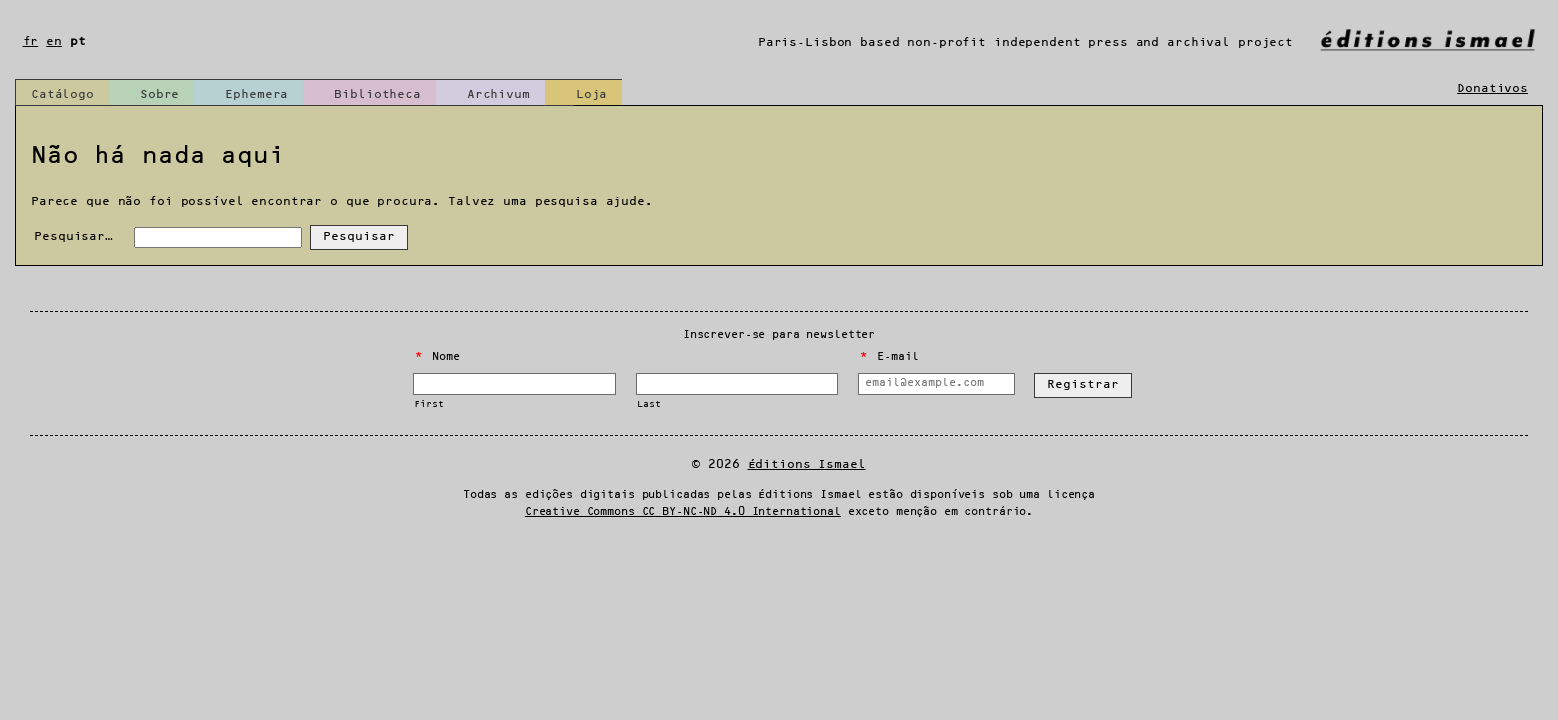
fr (31, 41)
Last (648, 404)
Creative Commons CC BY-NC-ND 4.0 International (683, 512)
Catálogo (62, 94)
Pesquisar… (73, 236)
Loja (591, 94)
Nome (437, 357)
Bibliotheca (377, 94)
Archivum (498, 94)
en (54, 41)
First (428, 404)
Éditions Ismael (807, 464)
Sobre (159, 94)
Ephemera (256, 94)
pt (78, 41)
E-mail (889, 357)
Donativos (1492, 88)
